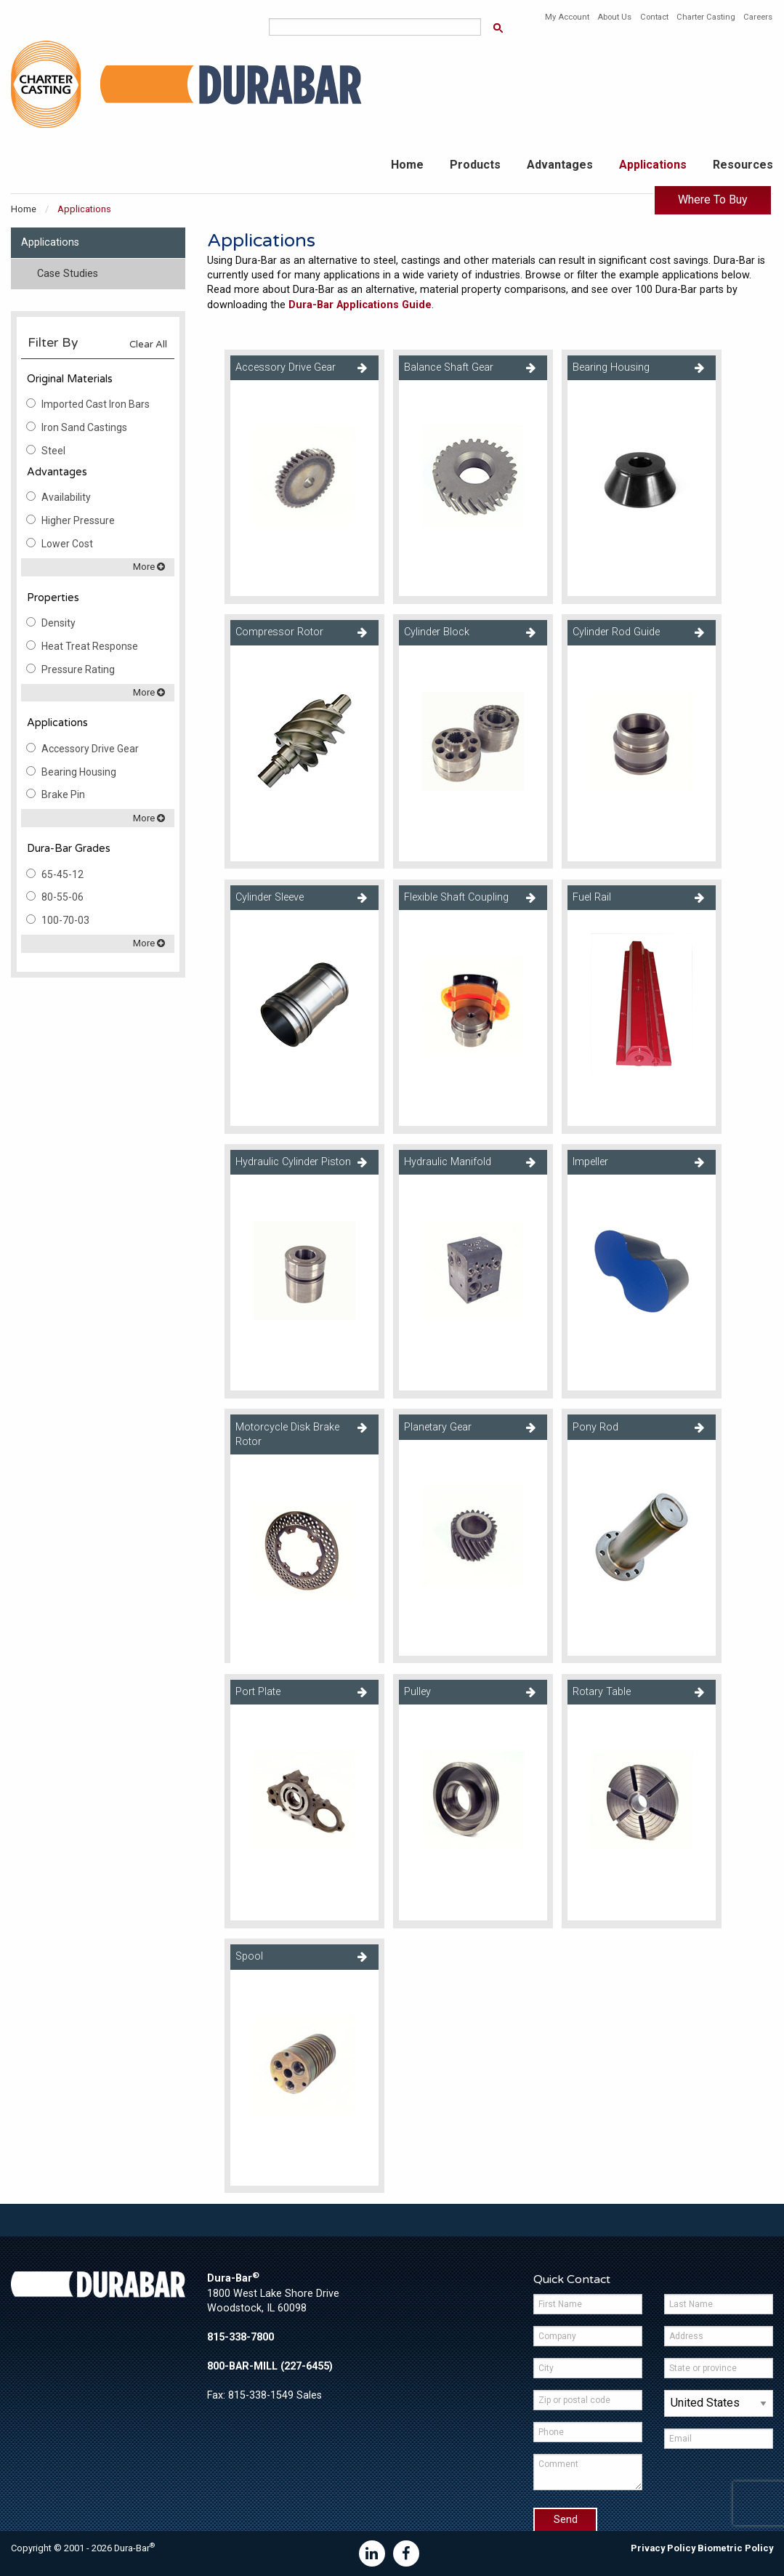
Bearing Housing (78, 772)
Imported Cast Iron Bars (95, 404)
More (149, 566)
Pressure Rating (78, 669)
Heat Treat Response (89, 646)
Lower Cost (67, 544)
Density (58, 623)
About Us (614, 17)
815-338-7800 (240, 2337)
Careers (757, 17)
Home (407, 165)
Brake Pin (63, 794)
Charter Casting (705, 17)
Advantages (560, 165)
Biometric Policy (735, 2548)
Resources (743, 165)
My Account (567, 17)
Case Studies (67, 273)
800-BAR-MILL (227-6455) (270, 2366)
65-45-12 (62, 874)
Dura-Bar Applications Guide (360, 305)
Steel (53, 450)
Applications (653, 165)
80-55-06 (62, 897)
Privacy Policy (663, 2548)
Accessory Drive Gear (90, 748)
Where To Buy (713, 199)
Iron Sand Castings (84, 427)
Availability (66, 497)
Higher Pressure (78, 520)
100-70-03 (65, 920)
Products (475, 165)
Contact (654, 17)
